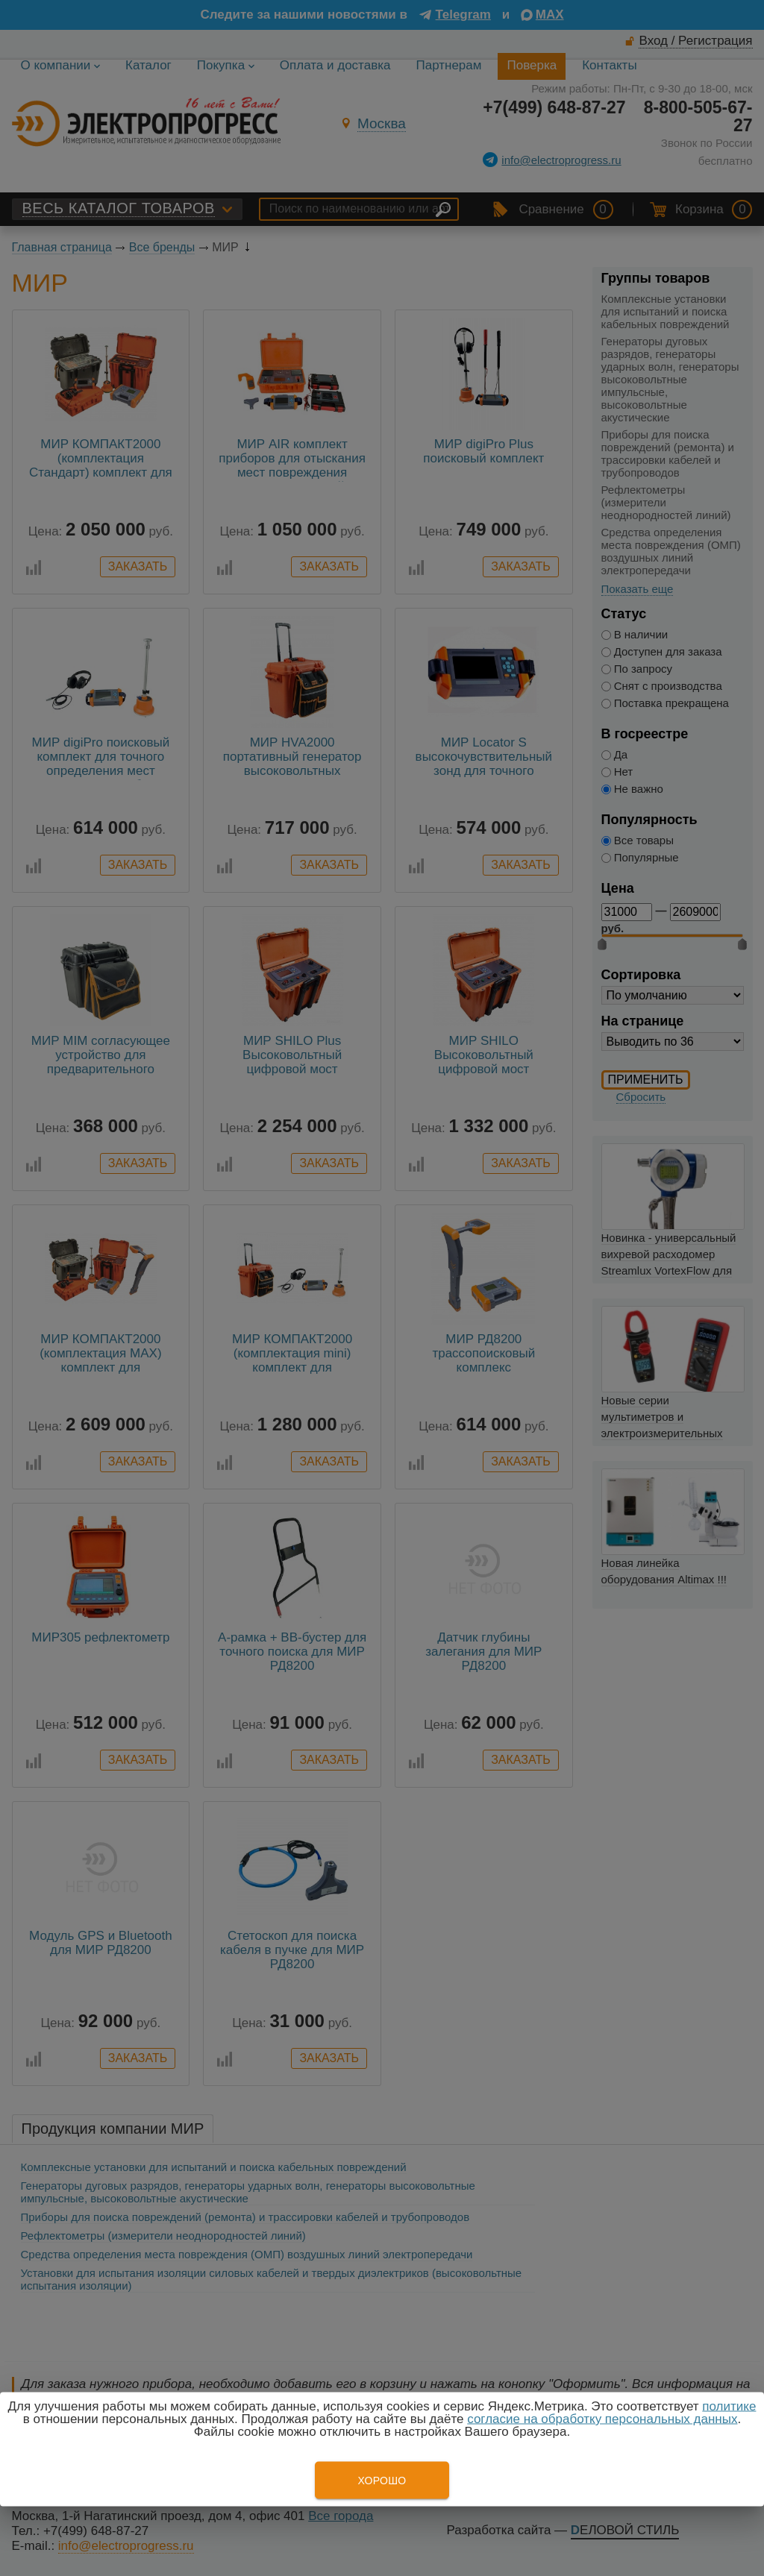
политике (729, 2406)
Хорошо (381, 2481)
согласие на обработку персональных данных (602, 2419)
